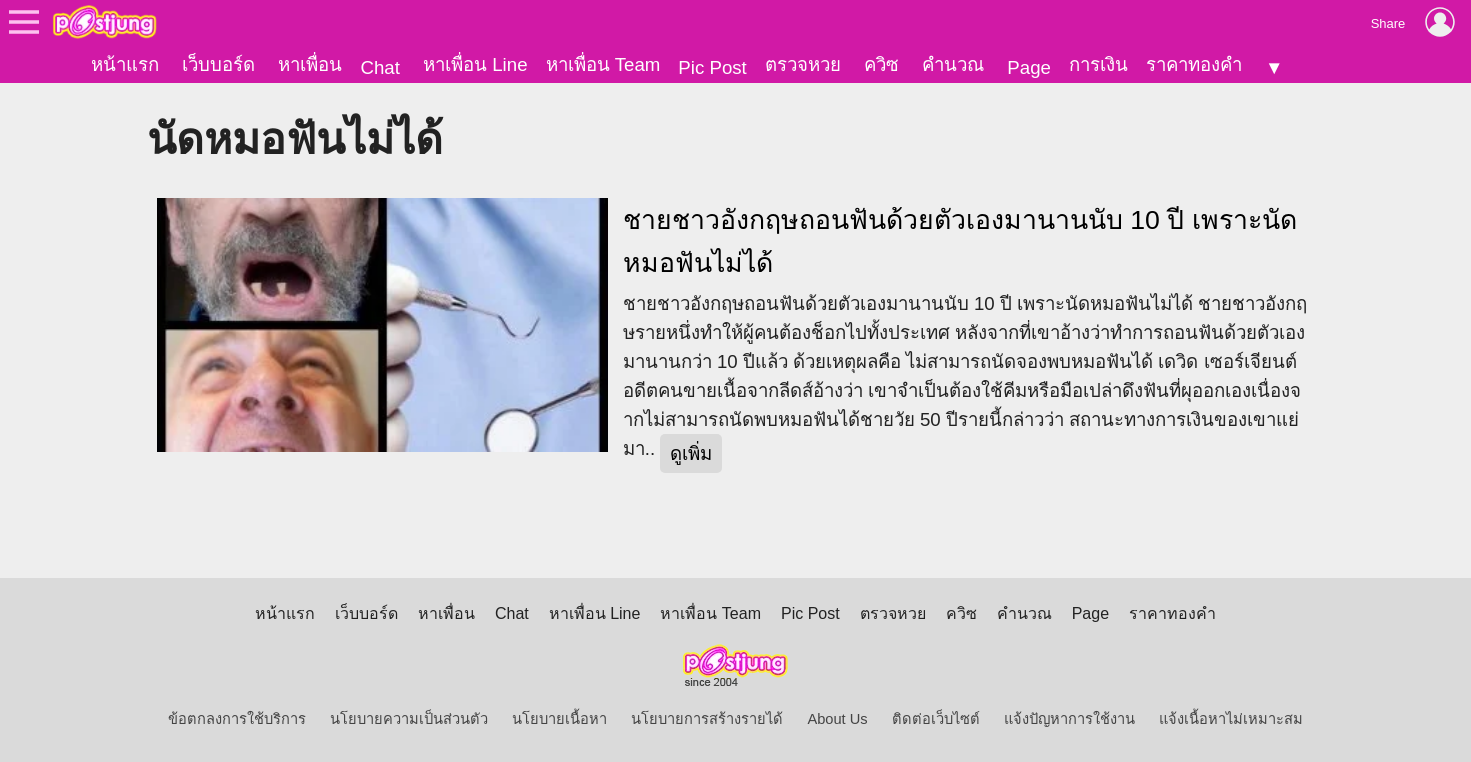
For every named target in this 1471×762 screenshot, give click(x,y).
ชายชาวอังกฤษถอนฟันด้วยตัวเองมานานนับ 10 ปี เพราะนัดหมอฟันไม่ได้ (960, 241)
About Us (837, 719)
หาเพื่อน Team (603, 64)
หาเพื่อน (310, 64)
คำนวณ (953, 64)
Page (1029, 67)
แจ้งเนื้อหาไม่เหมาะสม (1231, 719)
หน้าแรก (125, 64)
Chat (379, 67)
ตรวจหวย (803, 64)
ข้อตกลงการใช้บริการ (237, 719)
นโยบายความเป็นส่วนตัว (409, 719)
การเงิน (1098, 64)
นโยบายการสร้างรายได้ (707, 719)
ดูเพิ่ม (691, 453)
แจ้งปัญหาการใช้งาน (1069, 719)
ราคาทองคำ (1194, 64)
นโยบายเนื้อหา (559, 719)
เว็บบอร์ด (218, 64)
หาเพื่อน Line (475, 64)
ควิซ (881, 64)
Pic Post (712, 67)
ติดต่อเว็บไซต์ (936, 719)
